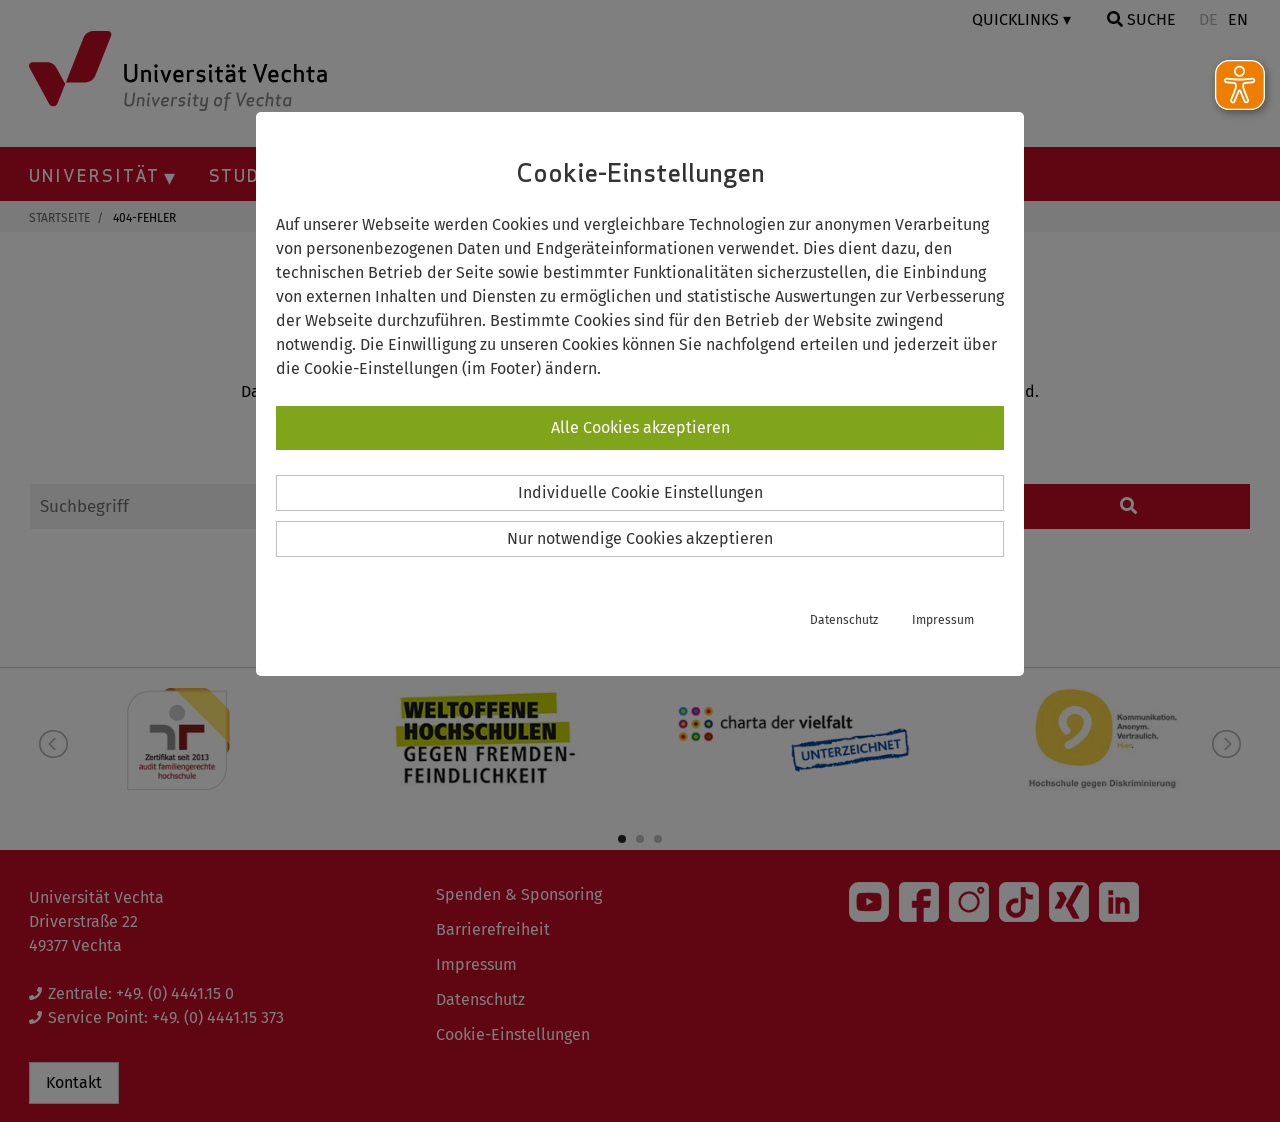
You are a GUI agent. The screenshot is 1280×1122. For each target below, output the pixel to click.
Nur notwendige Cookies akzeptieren (640, 538)
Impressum (943, 620)
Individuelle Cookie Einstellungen (640, 492)
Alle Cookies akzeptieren (640, 427)
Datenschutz (844, 620)
